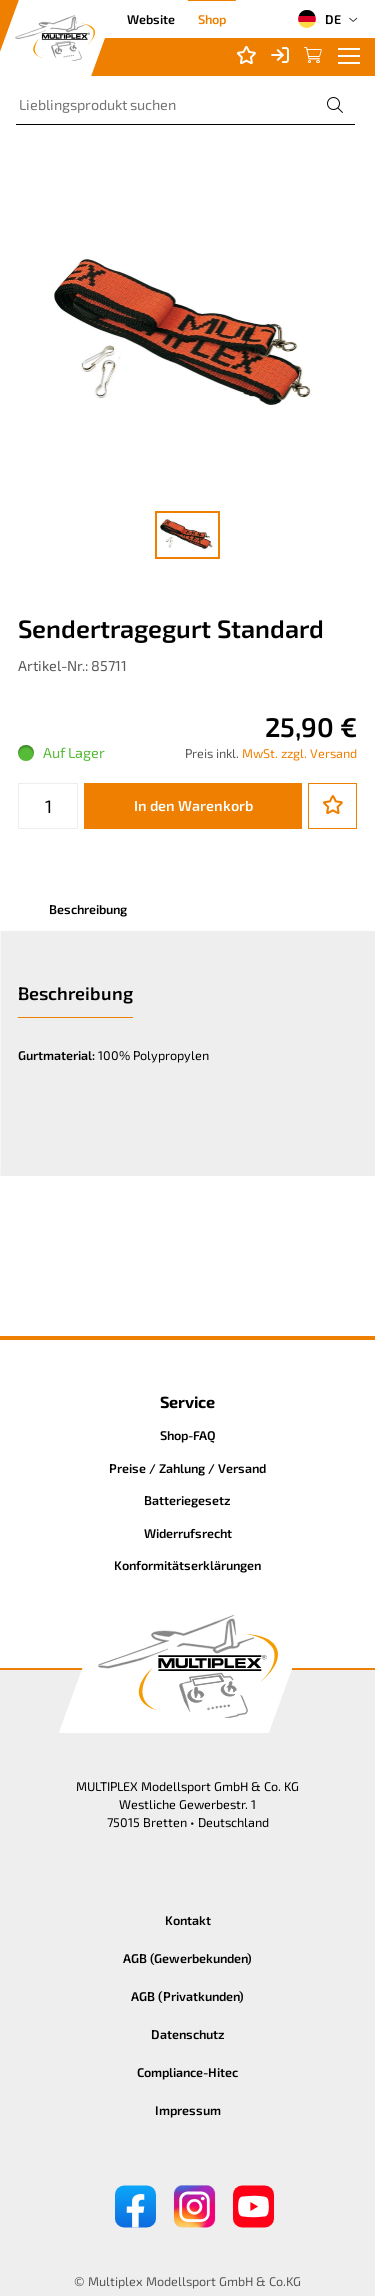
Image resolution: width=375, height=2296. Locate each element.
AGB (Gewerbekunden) (187, 1958)
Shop (212, 19)
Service (187, 1401)
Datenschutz (188, 2034)
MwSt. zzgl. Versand (299, 753)
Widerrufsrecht (188, 1533)
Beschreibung (88, 909)
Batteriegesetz (187, 1500)
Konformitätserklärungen (187, 1565)
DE (319, 19)
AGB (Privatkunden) (187, 1996)
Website (151, 19)
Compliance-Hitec (187, 2072)
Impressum (188, 2110)
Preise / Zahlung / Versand (187, 1468)
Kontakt (188, 1920)
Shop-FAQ (188, 1435)
